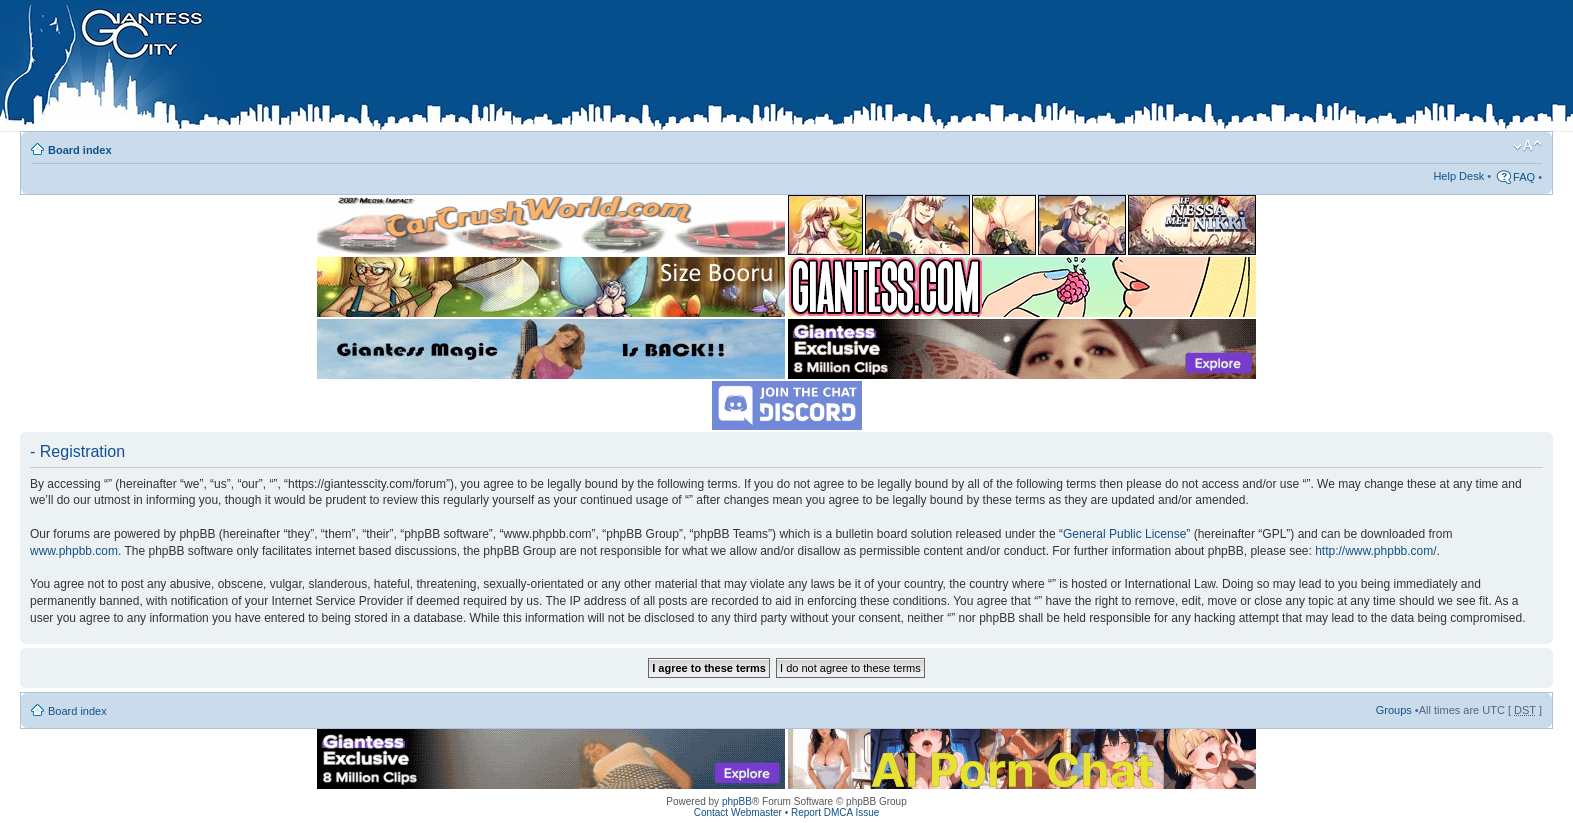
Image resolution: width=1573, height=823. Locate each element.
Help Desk (1458, 176)
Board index (80, 150)
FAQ (1524, 177)
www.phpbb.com (74, 551)
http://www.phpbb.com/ (1375, 551)
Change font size (1527, 146)
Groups (1394, 710)
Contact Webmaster (738, 812)
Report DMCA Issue (835, 812)
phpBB (737, 801)
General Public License (1124, 534)
